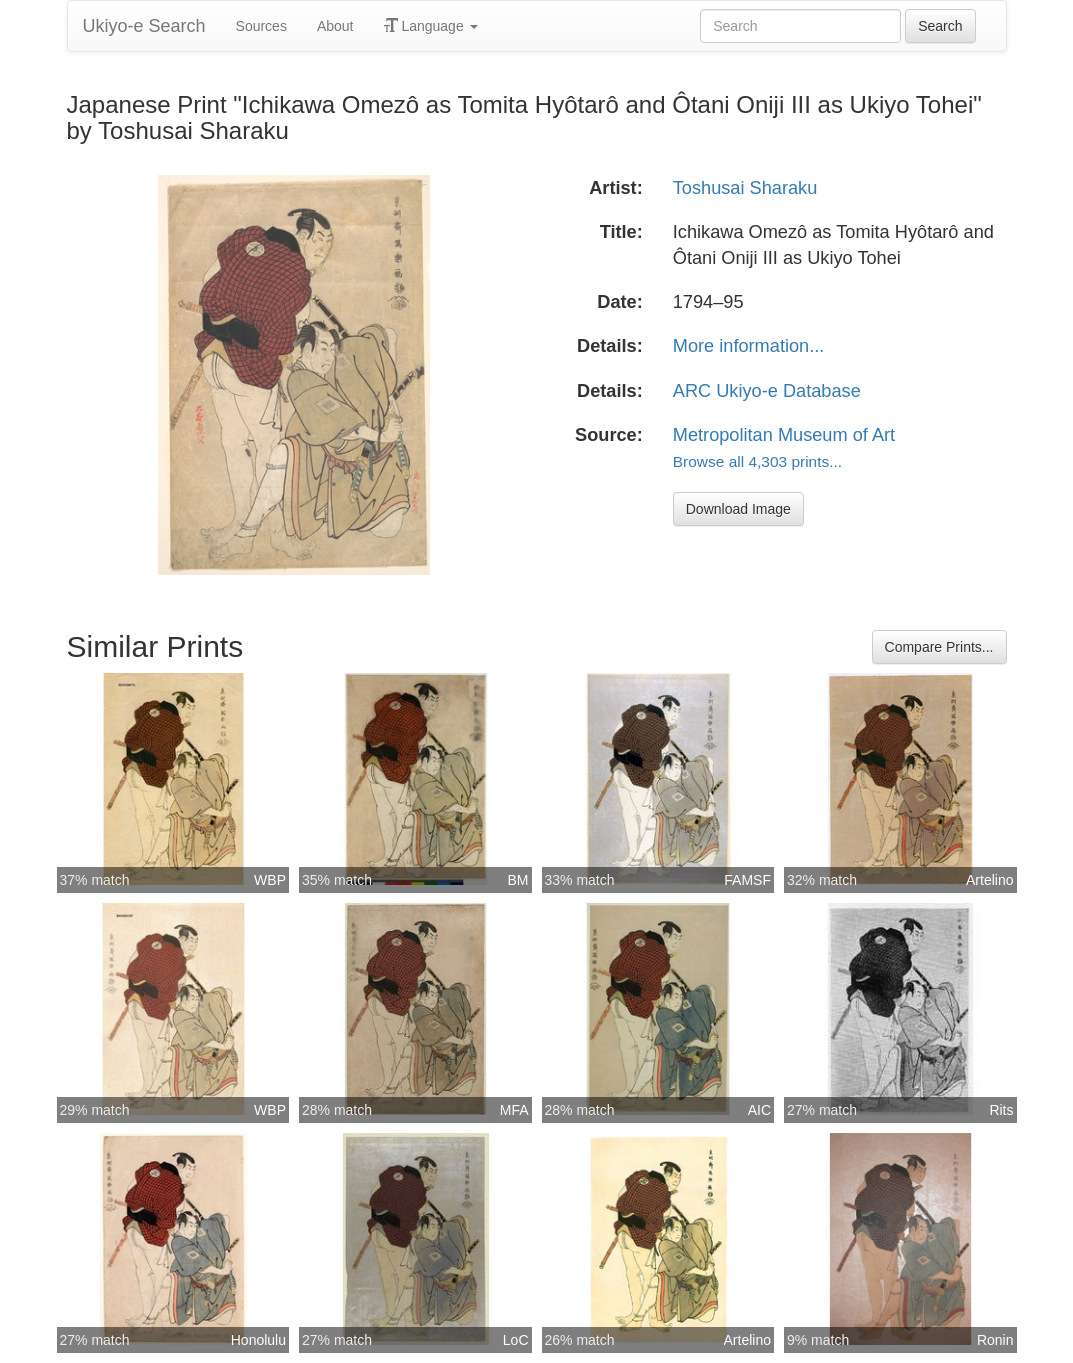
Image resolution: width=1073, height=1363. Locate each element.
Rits (1001, 1110)
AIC (759, 1110)
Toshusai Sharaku (745, 188)
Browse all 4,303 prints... (757, 461)
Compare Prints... (939, 647)
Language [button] (431, 26)
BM (518, 880)
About (335, 26)
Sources (261, 26)
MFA (514, 1110)
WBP (270, 880)
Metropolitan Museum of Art (784, 435)
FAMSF (747, 880)
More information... (749, 346)
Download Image (738, 509)
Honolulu (258, 1340)
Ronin (995, 1340)
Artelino (989, 880)
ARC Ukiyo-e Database (767, 391)
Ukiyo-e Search (144, 26)
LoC (516, 1340)
